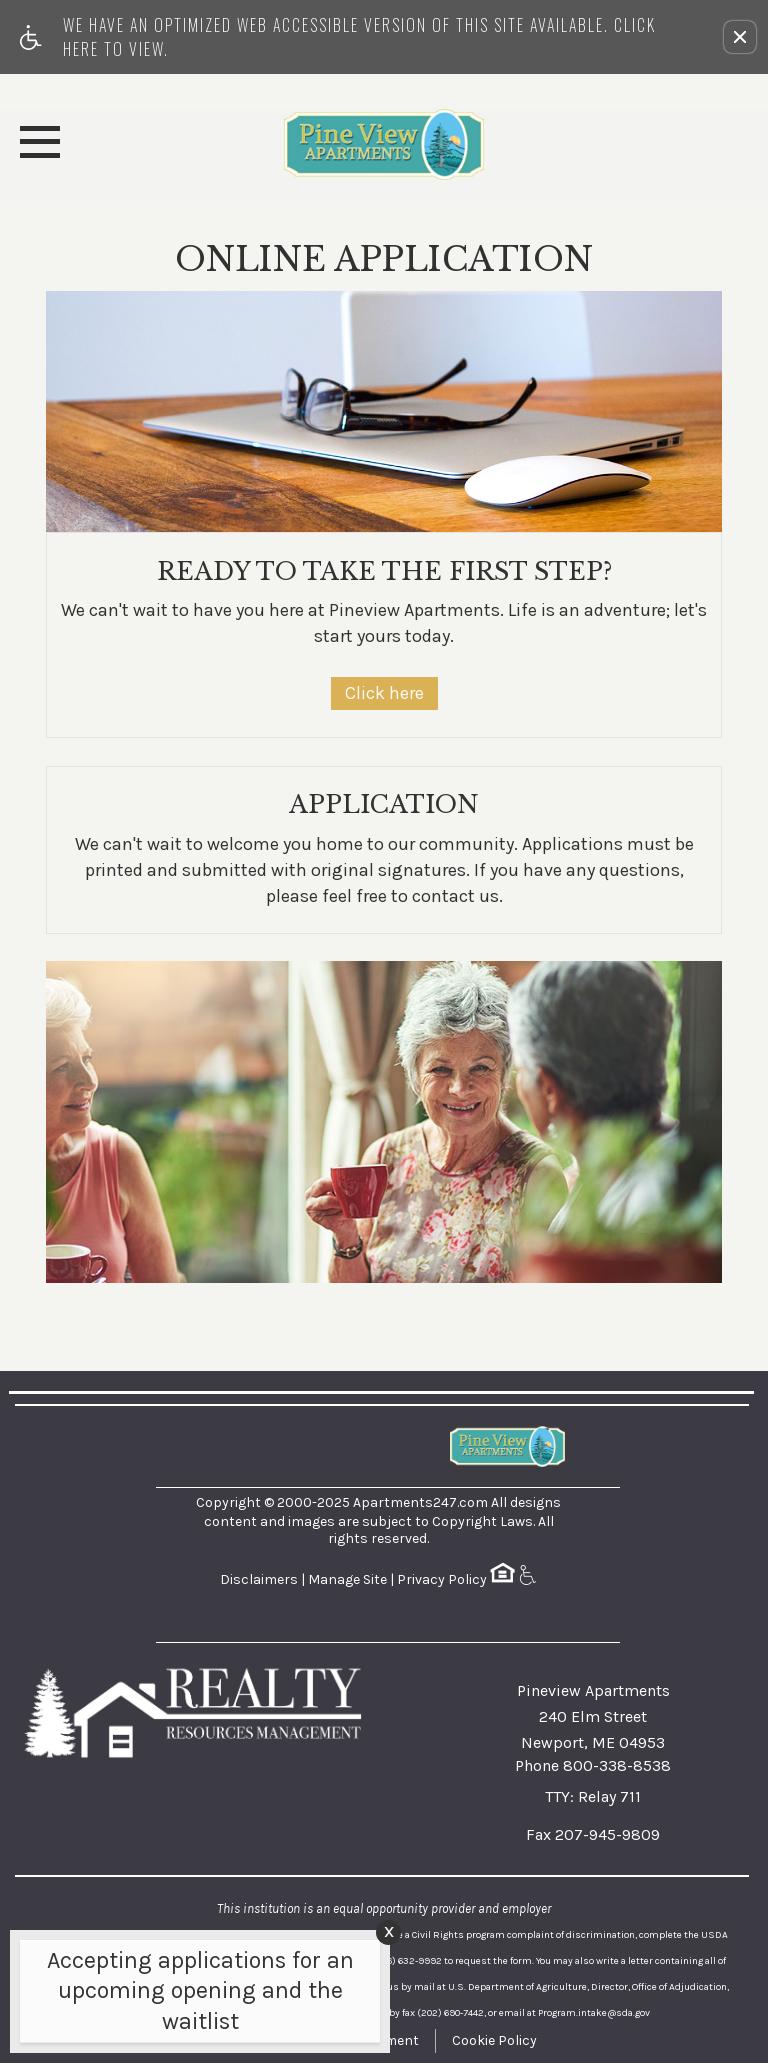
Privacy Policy (442, 1579)
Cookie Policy (494, 2040)
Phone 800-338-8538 (593, 1765)
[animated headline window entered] (195, 1996)
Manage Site (347, 1579)
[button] (740, 37)
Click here (384, 693)
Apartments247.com (420, 1502)
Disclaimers (259, 1579)
